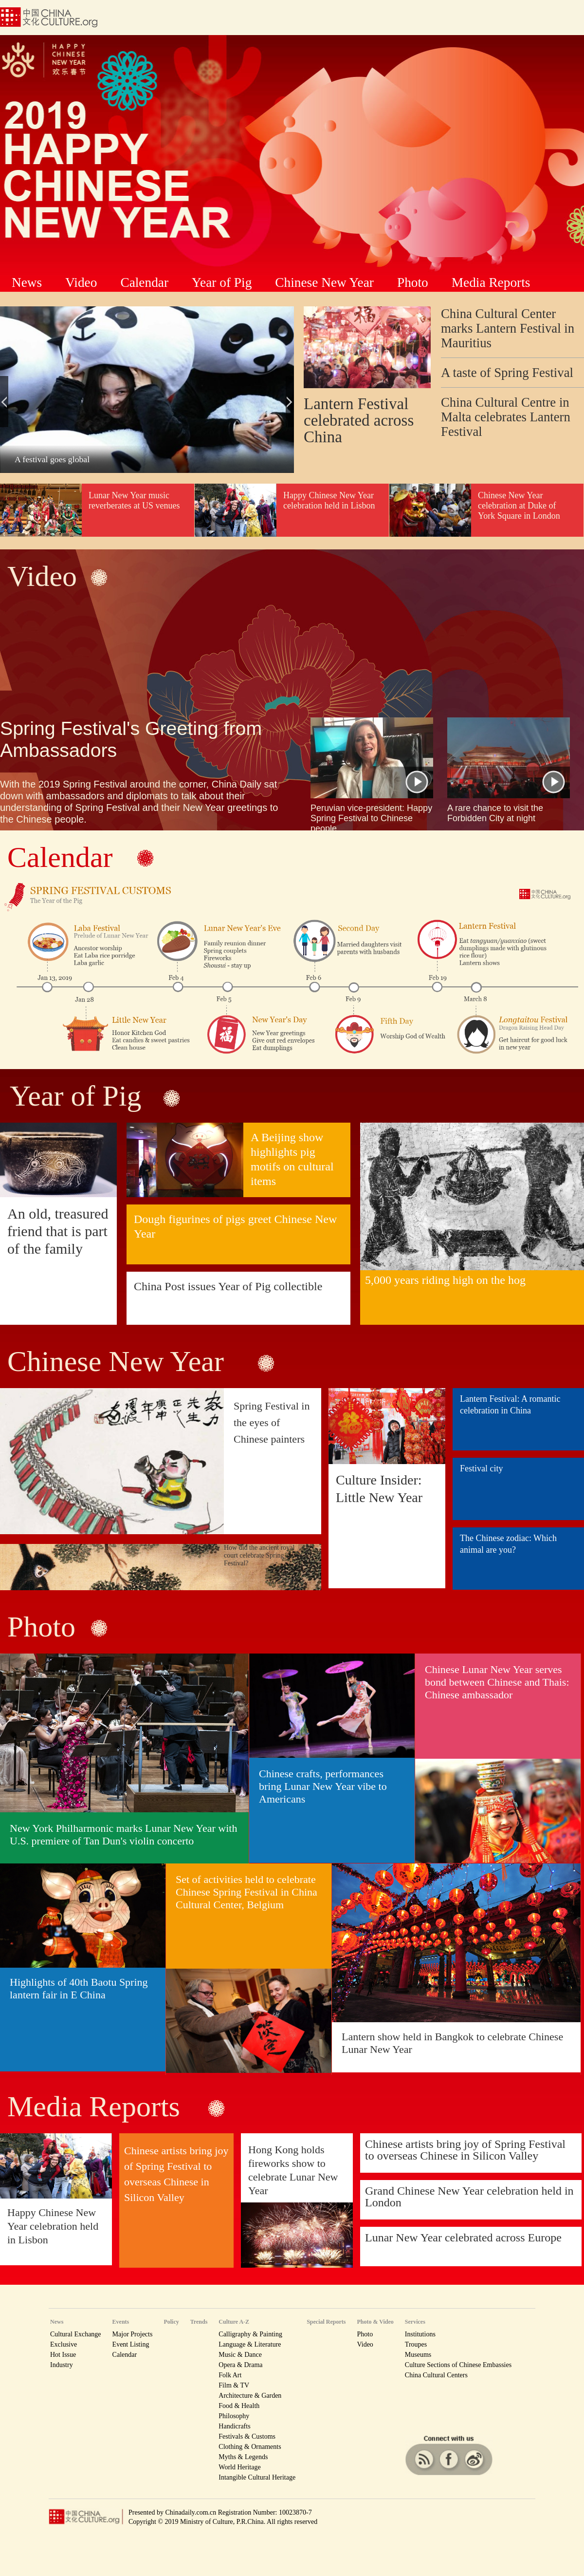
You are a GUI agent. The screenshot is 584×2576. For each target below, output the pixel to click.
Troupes (416, 2344)
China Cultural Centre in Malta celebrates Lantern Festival (505, 417)
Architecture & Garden (250, 2395)
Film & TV (234, 2385)
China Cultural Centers (436, 2375)
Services (415, 2321)
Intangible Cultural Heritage (257, 2477)
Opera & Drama (240, 2365)
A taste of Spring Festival (507, 372)
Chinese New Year (324, 282)
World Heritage (239, 2467)
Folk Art (230, 2375)
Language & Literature (250, 2344)
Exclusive (63, 2344)
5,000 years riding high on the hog (445, 1280)
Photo (412, 282)
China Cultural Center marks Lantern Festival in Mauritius (507, 328)
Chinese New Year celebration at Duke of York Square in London (519, 505)
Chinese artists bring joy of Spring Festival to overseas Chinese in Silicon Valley (465, 2150)
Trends (199, 2321)
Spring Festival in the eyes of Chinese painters (272, 1422)
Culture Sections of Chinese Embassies (458, 2365)
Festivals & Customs (247, 2436)
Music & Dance (240, 2354)
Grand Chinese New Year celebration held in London (469, 2196)
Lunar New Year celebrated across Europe (463, 2237)
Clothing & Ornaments (250, 2446)
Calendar (144, 282)
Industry (61, 2365)
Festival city (481, 1468)
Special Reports (326, 2321)
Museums (418, 2354)
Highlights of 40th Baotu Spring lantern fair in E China (79, 1988)
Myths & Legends (243, 2457)
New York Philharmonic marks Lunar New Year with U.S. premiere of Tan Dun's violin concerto (123, 1834)
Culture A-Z (234, 2321)
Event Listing (130, 2344)
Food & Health (239, 2405)
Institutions (420, 2334)
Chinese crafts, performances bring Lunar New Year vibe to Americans (323, 1786)
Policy (171, 2321)
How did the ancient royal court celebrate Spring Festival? (259, 1555)
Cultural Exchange (75, 2334)
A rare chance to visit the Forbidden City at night (495, 813)
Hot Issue (63, 2354)
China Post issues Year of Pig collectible (228, 1286)
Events (120, 2321)
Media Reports (491, 282)
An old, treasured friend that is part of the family (57, 1231)
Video (81, 282)
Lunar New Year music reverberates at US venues (134, 500)
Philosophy (234, 2416)
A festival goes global (52, 459)
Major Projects (132, 2334)
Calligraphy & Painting (250, 2334)
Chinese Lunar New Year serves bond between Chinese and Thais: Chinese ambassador (497, 1682)
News (27, 282)
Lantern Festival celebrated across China (359, 420)
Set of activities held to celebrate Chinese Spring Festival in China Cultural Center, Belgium (246, 1892)
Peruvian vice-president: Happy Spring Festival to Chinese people (371, 818)
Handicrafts (234, 2426)
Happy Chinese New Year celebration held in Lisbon (329, 500)
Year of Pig (222, 282)
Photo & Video (375, 2321)
